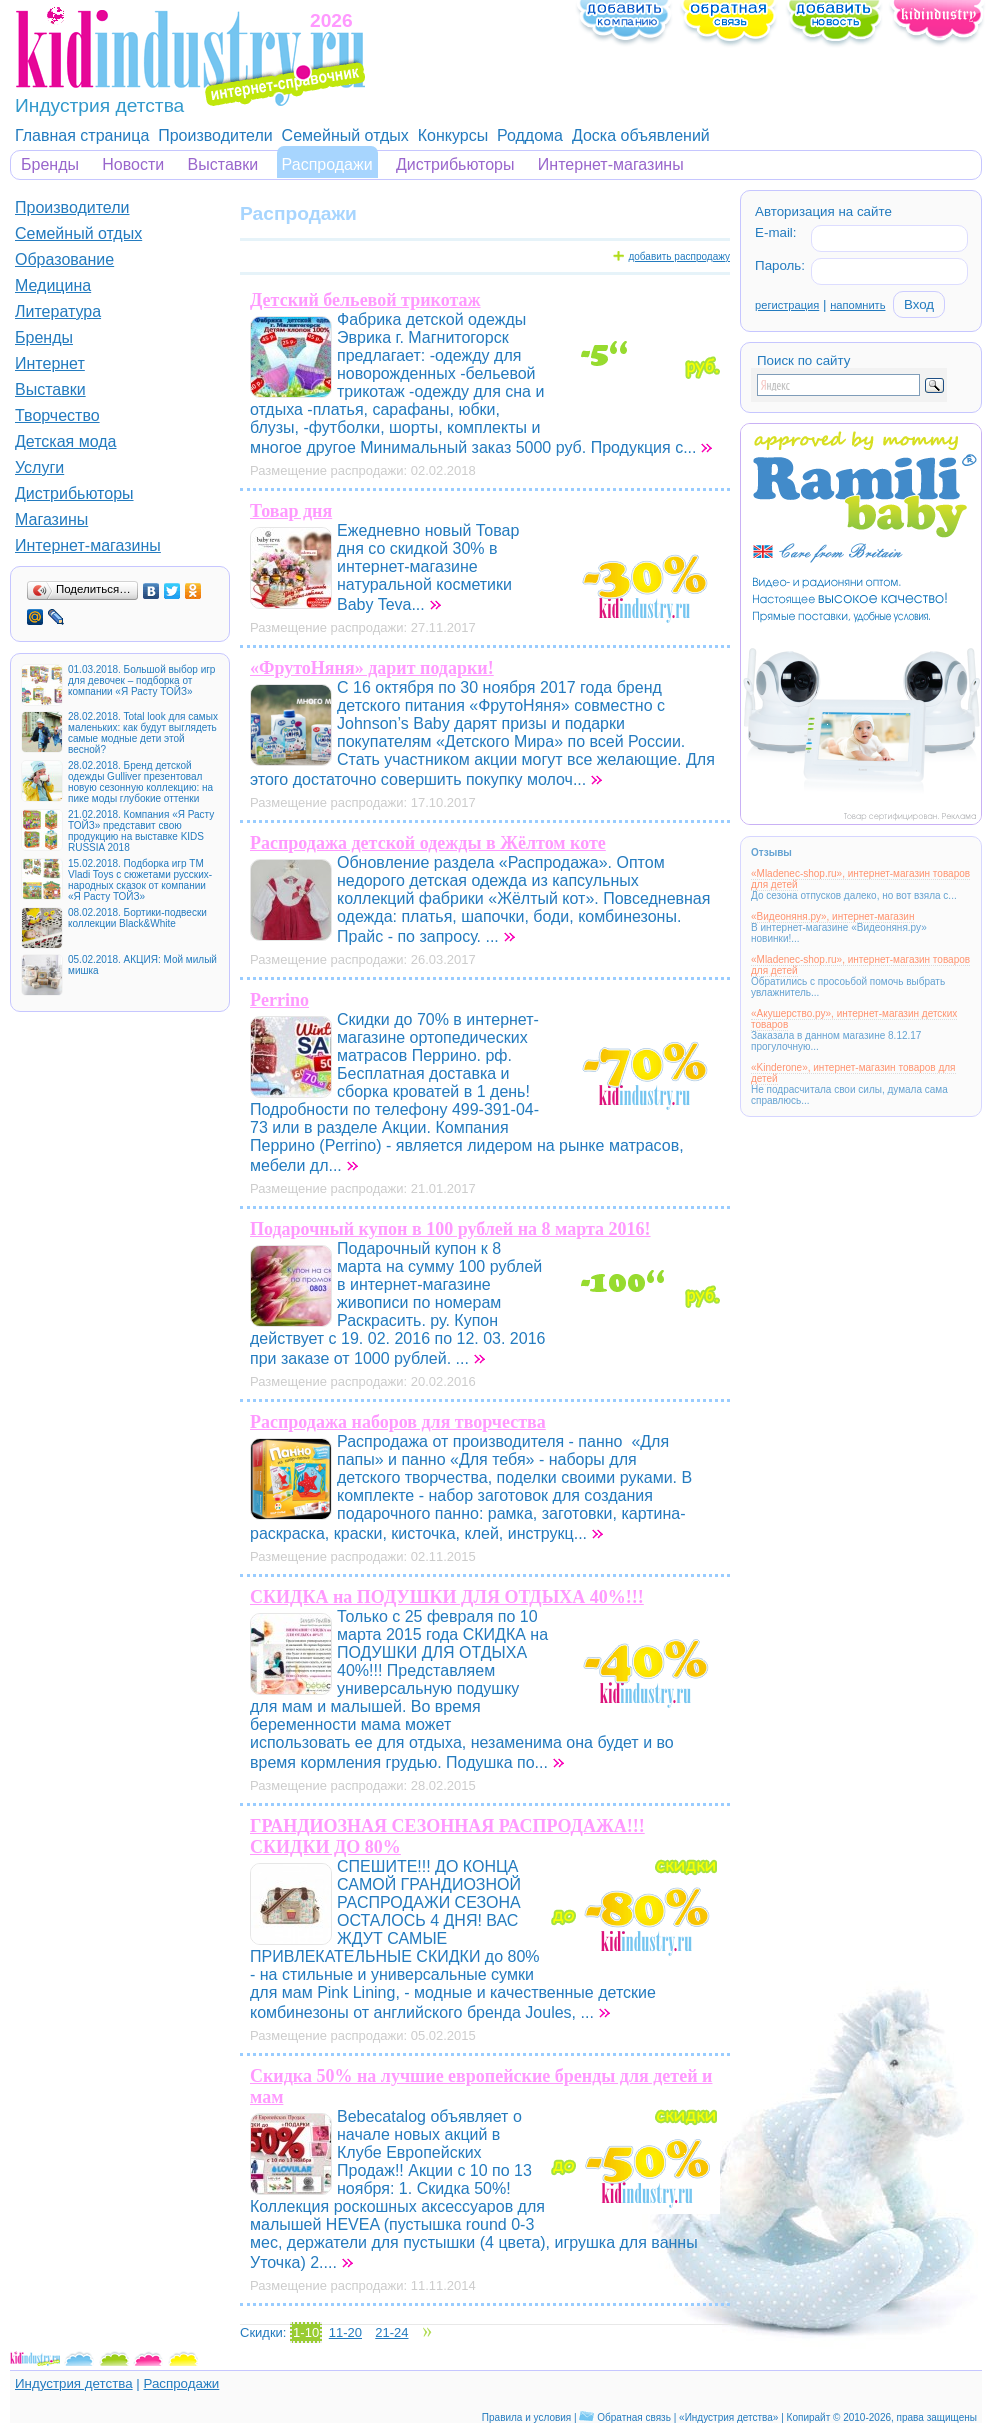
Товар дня (291, 511)
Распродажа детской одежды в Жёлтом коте (428, 843)
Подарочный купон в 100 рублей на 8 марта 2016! (450, 1229)
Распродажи (327, 164)
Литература (58, 311)
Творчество (57, 415)
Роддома (530, 135)
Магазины (51, 519)
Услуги (39, 467)
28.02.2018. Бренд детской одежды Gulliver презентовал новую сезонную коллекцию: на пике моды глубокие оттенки (140, 782)
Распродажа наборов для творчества (398, 1422)
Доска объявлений (641, 135)
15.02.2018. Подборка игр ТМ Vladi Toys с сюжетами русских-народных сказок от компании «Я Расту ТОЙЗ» (140, 880)
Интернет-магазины (611, 164)
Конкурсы (453, 135)
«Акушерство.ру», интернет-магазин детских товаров (854, 1019)
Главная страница (82, 135)
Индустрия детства (74, 2383)
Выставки (223, 164)
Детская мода (66, 441)
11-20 (345, 2332)
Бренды (50, 164)
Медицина (53, 285)
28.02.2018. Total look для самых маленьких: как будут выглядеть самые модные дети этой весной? (143, 733)
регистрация (787, 305)
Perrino (279, 1000)
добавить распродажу (679, 256)
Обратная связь (634, 2417)
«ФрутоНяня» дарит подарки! (372, 668)
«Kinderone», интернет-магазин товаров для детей (853, 1073)
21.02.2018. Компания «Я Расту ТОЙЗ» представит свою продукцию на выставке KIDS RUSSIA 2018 (141, 831)
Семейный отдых (345, 135)
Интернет (50, 363)
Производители (215, 135)
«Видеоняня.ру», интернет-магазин (832, 916)
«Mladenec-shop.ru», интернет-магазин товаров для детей (860, 879)
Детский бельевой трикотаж (365, 300)
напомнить (857, 305)
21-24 (391, 2332)
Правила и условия (526, 2417)
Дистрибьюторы (455, 164)
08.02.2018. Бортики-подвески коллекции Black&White (137, 918)
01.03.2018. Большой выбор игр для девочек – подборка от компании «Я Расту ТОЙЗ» (141, 680)
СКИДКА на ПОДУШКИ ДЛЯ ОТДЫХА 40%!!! (447, 1597)
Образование (64, 259)
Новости (133, 164)
